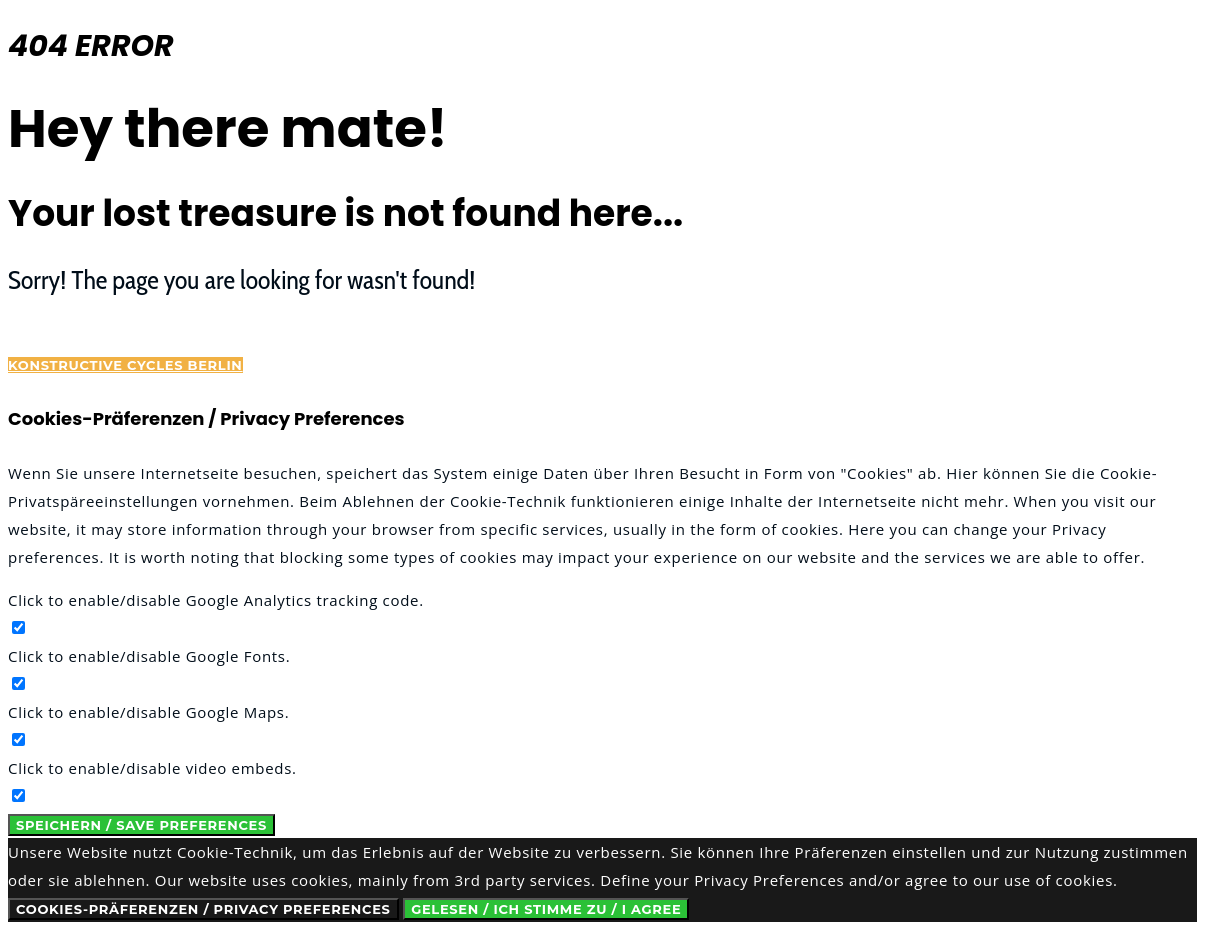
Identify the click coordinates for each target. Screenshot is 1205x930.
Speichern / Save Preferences (141, 825)
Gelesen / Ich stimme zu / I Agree (546, 909)
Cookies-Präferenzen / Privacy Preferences (203, 909)
